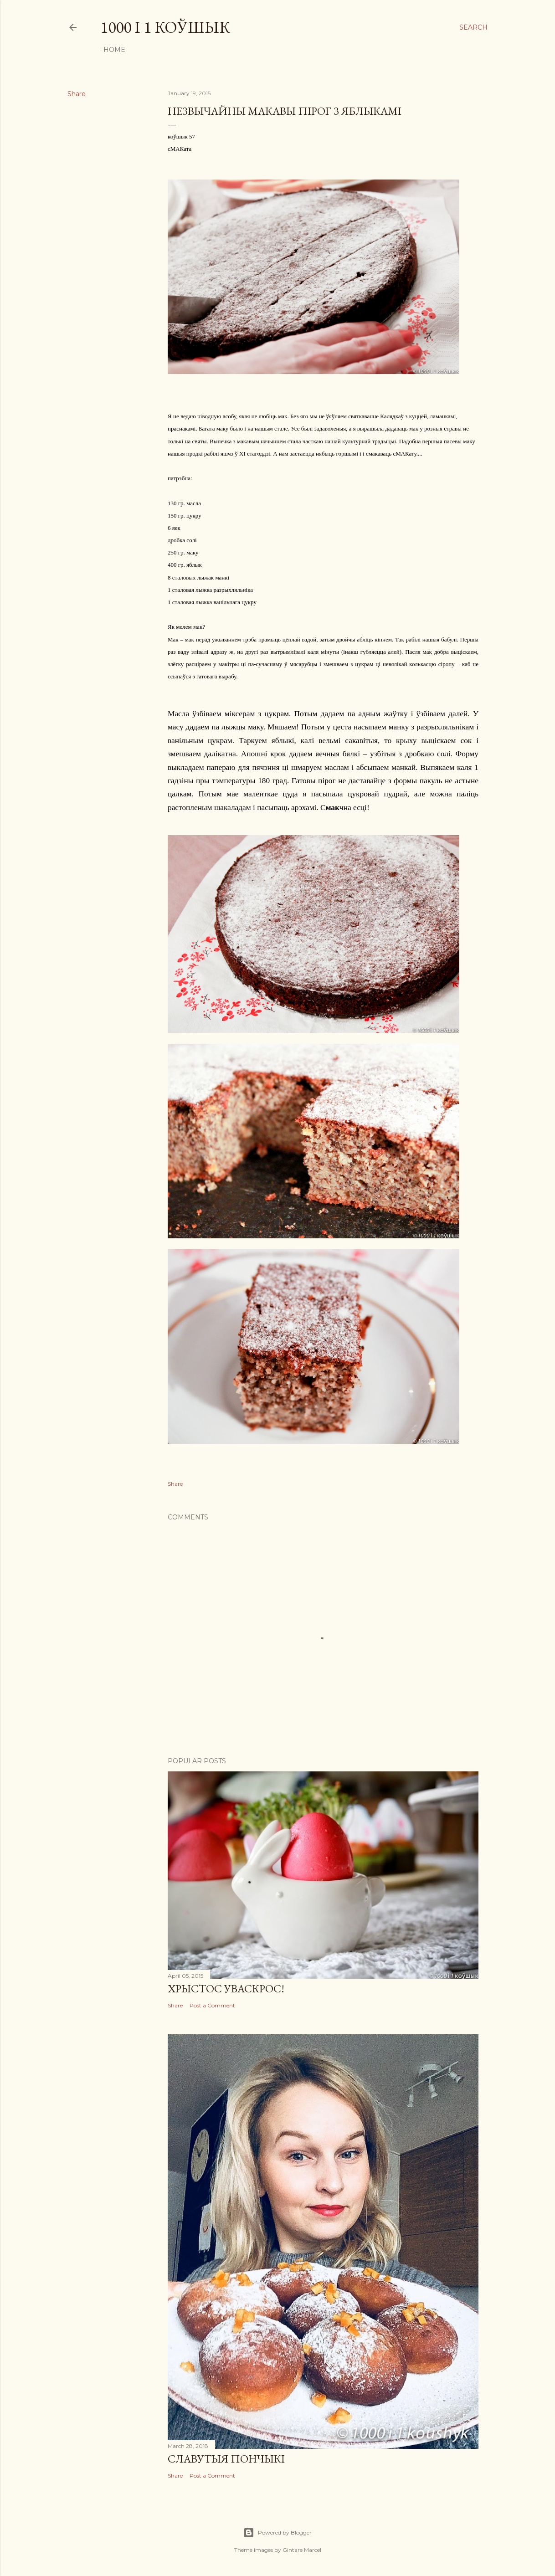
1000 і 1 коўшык (165, 27)
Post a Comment (212, 2005)
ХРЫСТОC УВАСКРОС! (226, 1988)
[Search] (473, 27)
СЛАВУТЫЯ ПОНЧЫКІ (226, 2459)
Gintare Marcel (302, 2549)
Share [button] (76, 94)
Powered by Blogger (277, 2532)
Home (114, 50)
